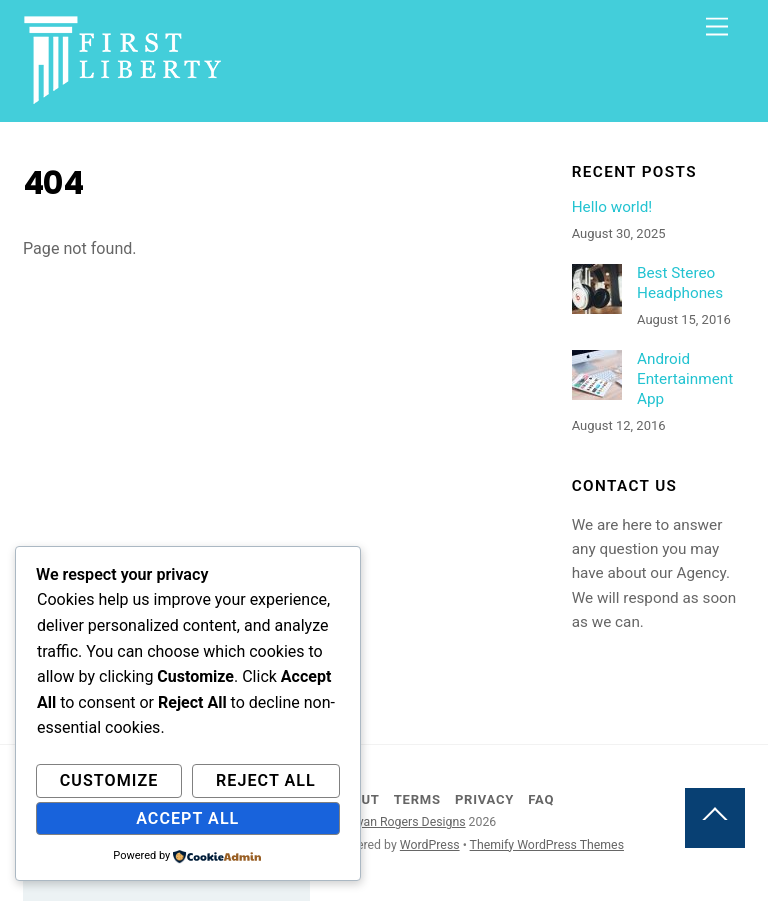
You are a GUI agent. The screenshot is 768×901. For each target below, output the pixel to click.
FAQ (541, 799)
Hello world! (612, 207)
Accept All (187, 818)
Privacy (484, 799)
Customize (109, 780)
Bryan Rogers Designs (406, 822)
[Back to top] (715, 818)
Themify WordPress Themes (547, 845)
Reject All (266, 780)
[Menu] (717, 27)
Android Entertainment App (685, 379)
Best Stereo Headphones (680, 283)
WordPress (430, 845)
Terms (417, 799)
